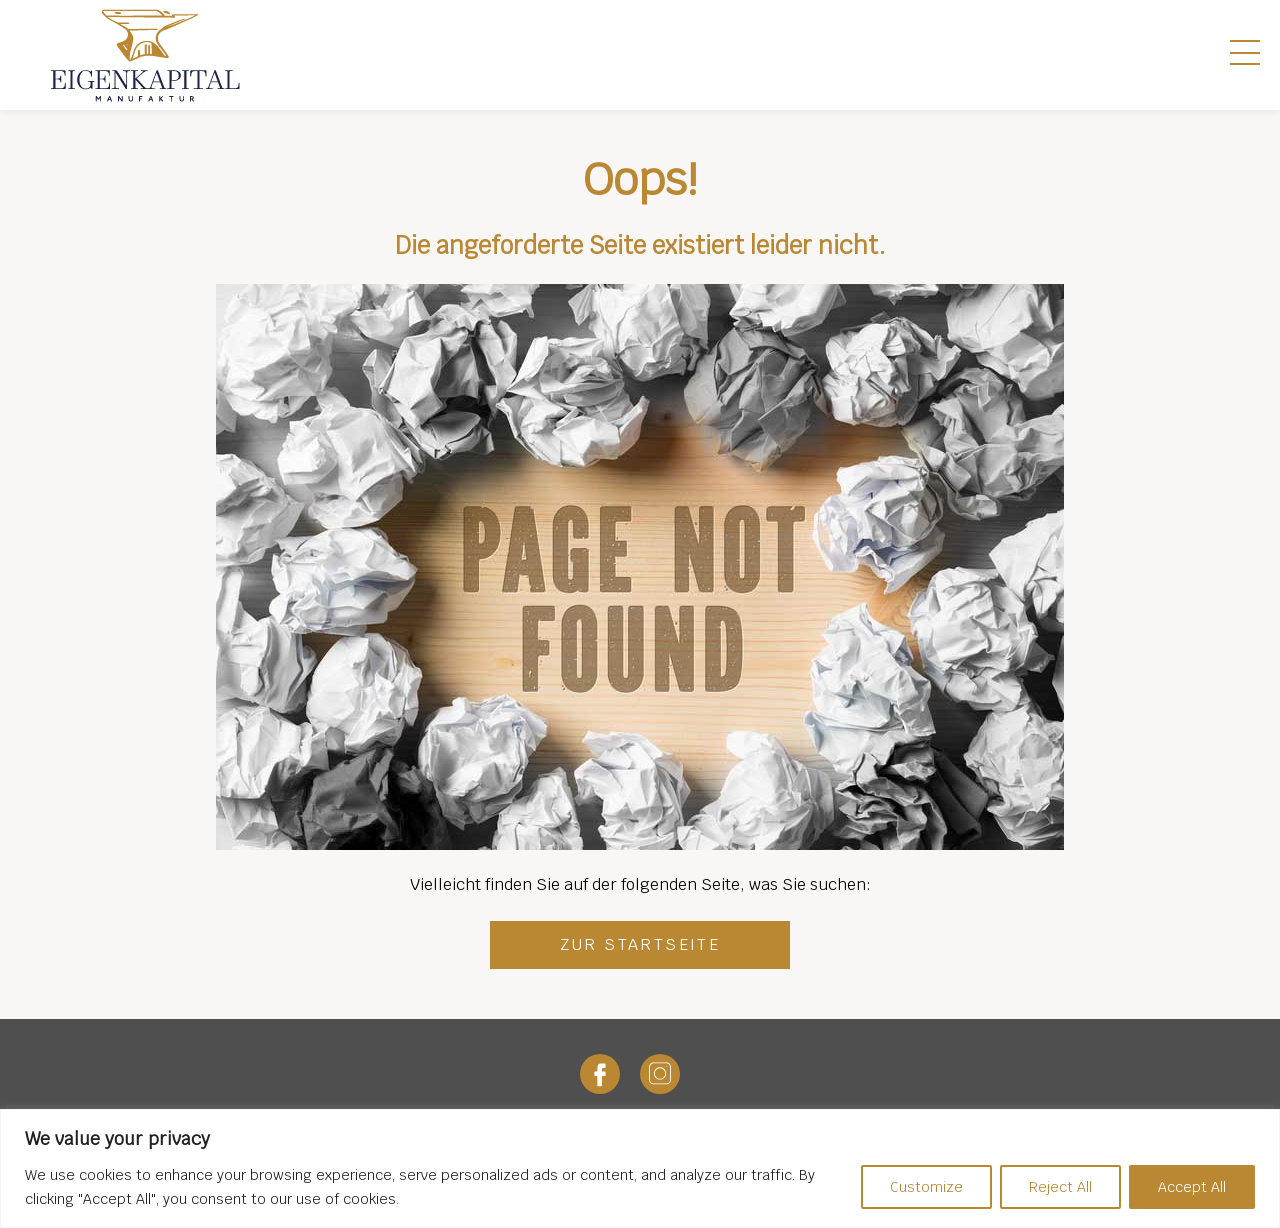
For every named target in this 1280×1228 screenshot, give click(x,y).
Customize (926, 1187)
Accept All (1192, 1187)
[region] (640, 1168)
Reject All (1060, 1187)
